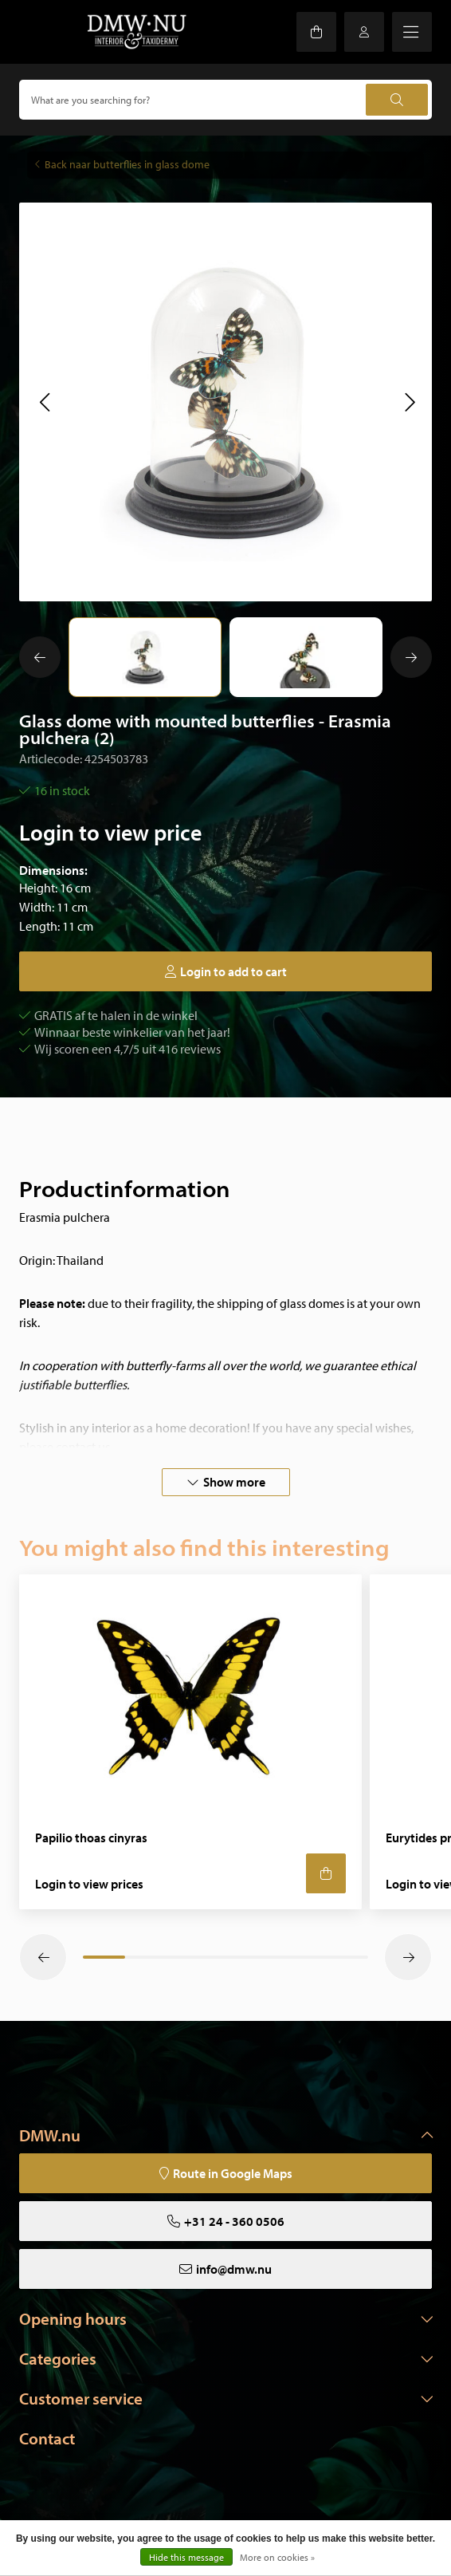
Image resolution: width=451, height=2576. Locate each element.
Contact (47, 2438)
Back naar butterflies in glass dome (127, 164)
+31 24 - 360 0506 (234, 2221)
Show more (234, 1482)
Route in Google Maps (232, 2173)
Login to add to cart (233, 971)
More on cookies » (277, 2557)
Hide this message (186, 2557)
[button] (44, 402)
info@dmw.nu (234, 2269)
